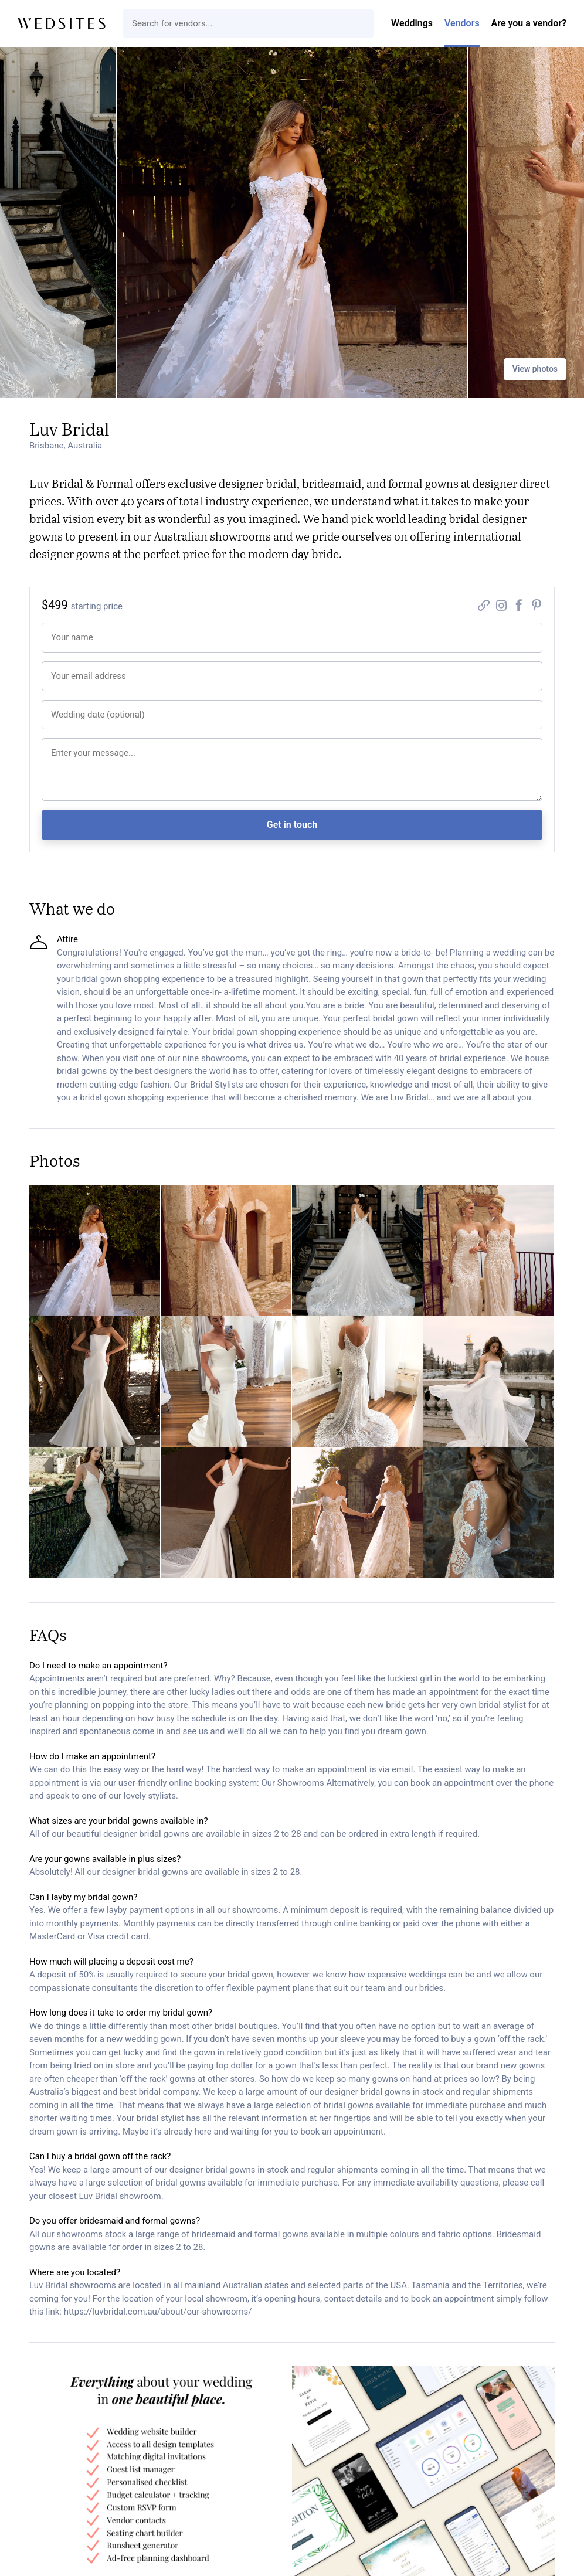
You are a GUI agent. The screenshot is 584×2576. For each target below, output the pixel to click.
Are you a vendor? (528, 23)
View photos (535, 368)
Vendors (462, 23)
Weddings (412, 23)
